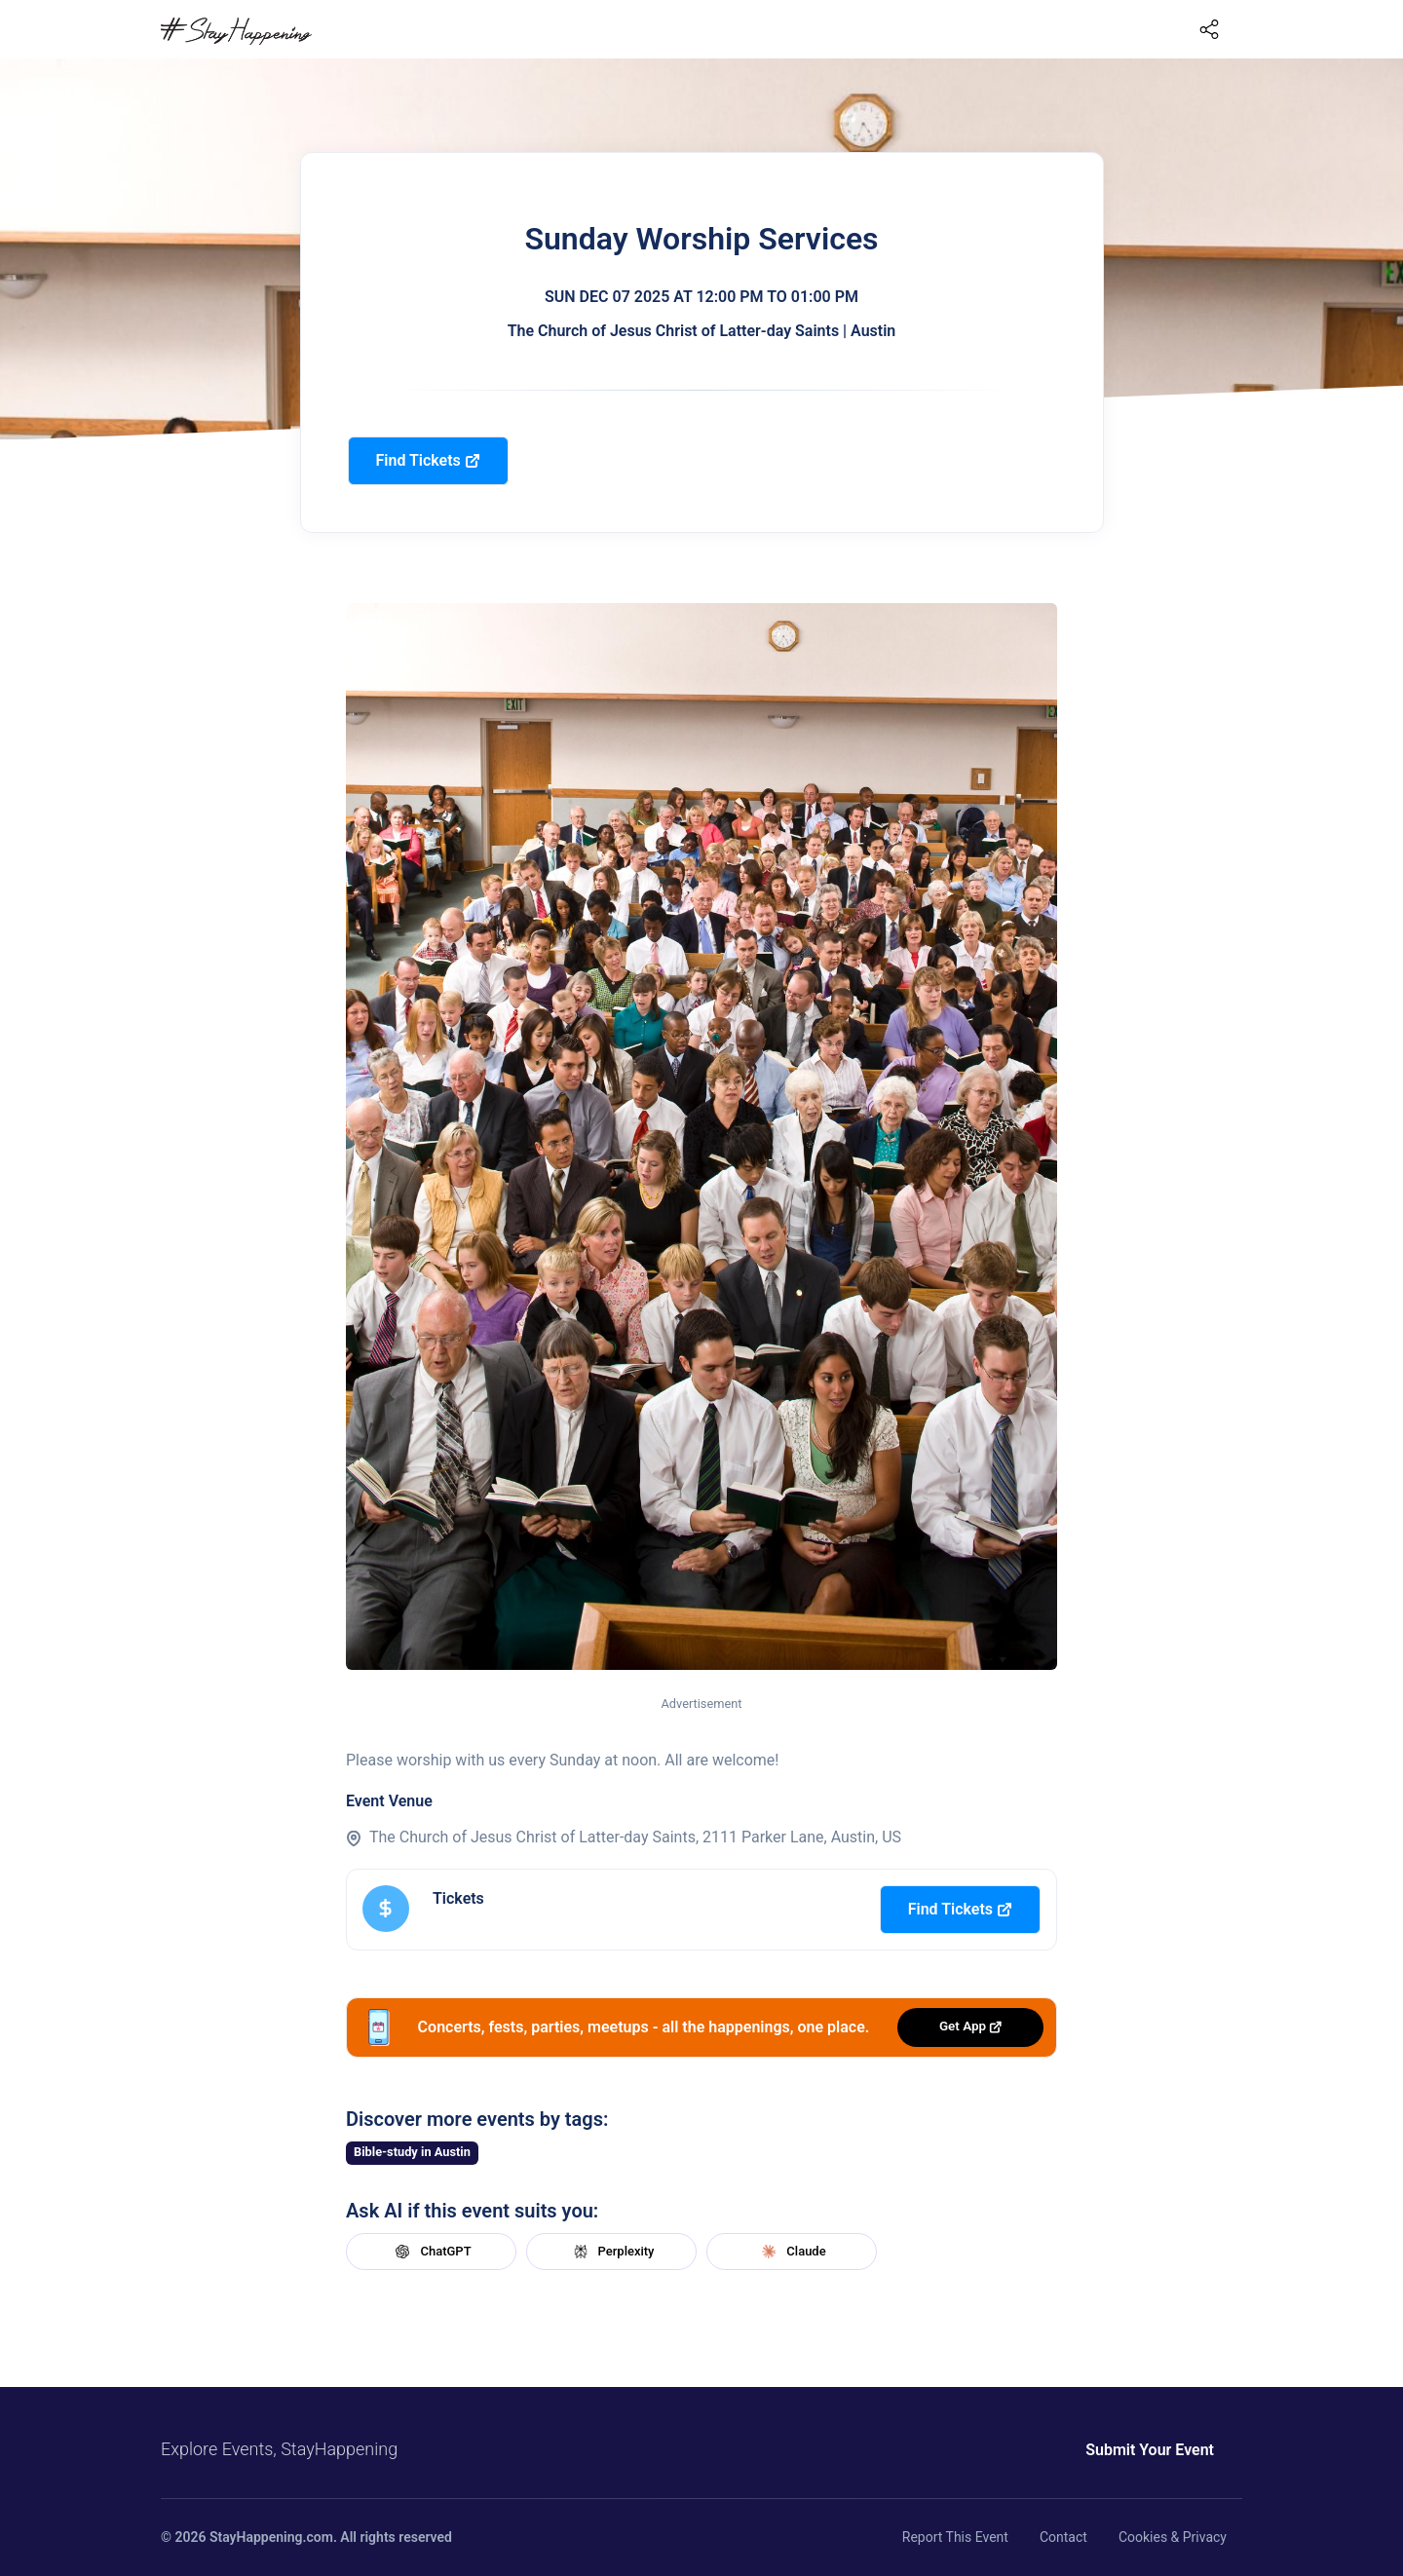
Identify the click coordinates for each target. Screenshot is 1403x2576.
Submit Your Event (1149, 2450)
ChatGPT (431, 2251)
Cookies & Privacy (1173, 2537)
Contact (1063, 2537)
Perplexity (612, 2251)
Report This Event (955, 2537)
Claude (791, 2251)
